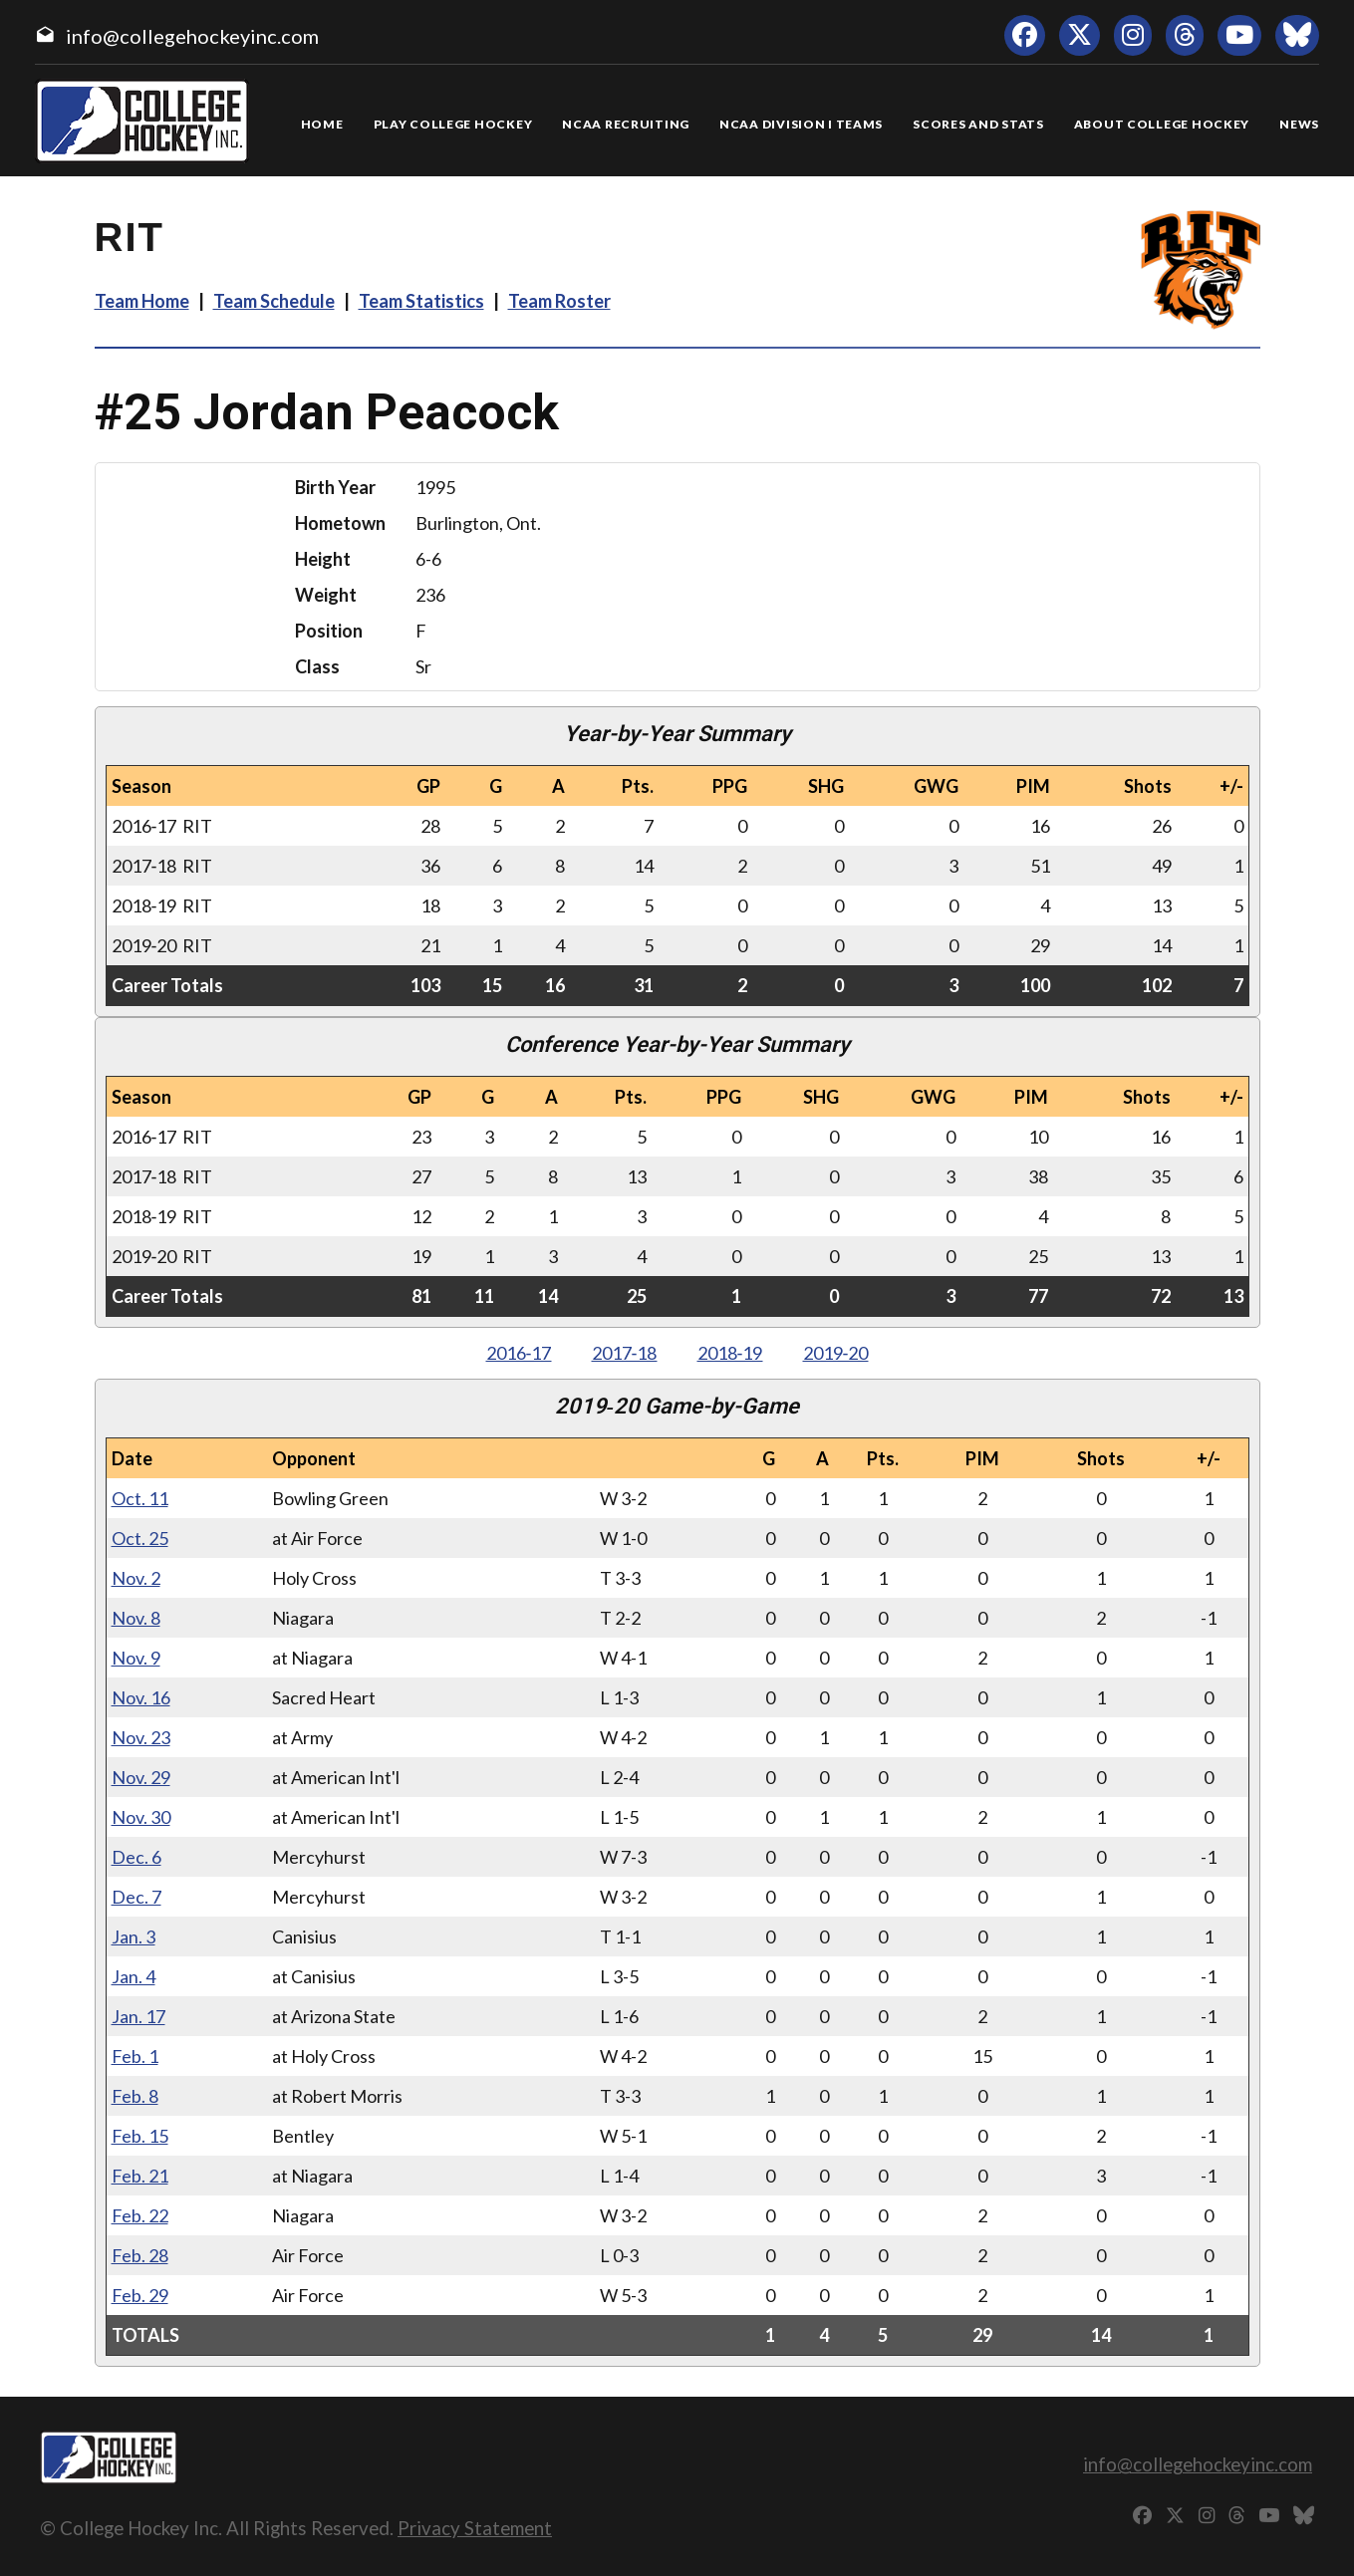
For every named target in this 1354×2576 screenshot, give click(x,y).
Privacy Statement (475, 2527)
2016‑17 (519, 1353)
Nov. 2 (136, 1578)
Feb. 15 (140, 2136)
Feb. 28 (140, 2255)
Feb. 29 (140, 2295)
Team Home (142, 301)
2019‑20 (836, 1353)
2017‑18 (625, 1353)
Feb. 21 (140, 2176)
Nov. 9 (136, 1658)
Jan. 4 (133, 1976)
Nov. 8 (136, 1618)
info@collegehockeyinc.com (192, 36)
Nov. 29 (141, 1777)
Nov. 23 (141, 1737)
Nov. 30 (141, 1817)
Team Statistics (421, 301)
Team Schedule (274, 301)
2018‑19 (730, 1353)
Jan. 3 (133, 1936)
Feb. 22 (140, 2215)
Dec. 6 (136, 1857)
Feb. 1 (135, 2056)
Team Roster (559, 301)
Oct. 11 (140, 1498)
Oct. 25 (140, 1538)
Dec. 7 (136, 1897)
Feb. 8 (135, 2096)
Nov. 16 (141, 1697)
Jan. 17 (138, 2016)
